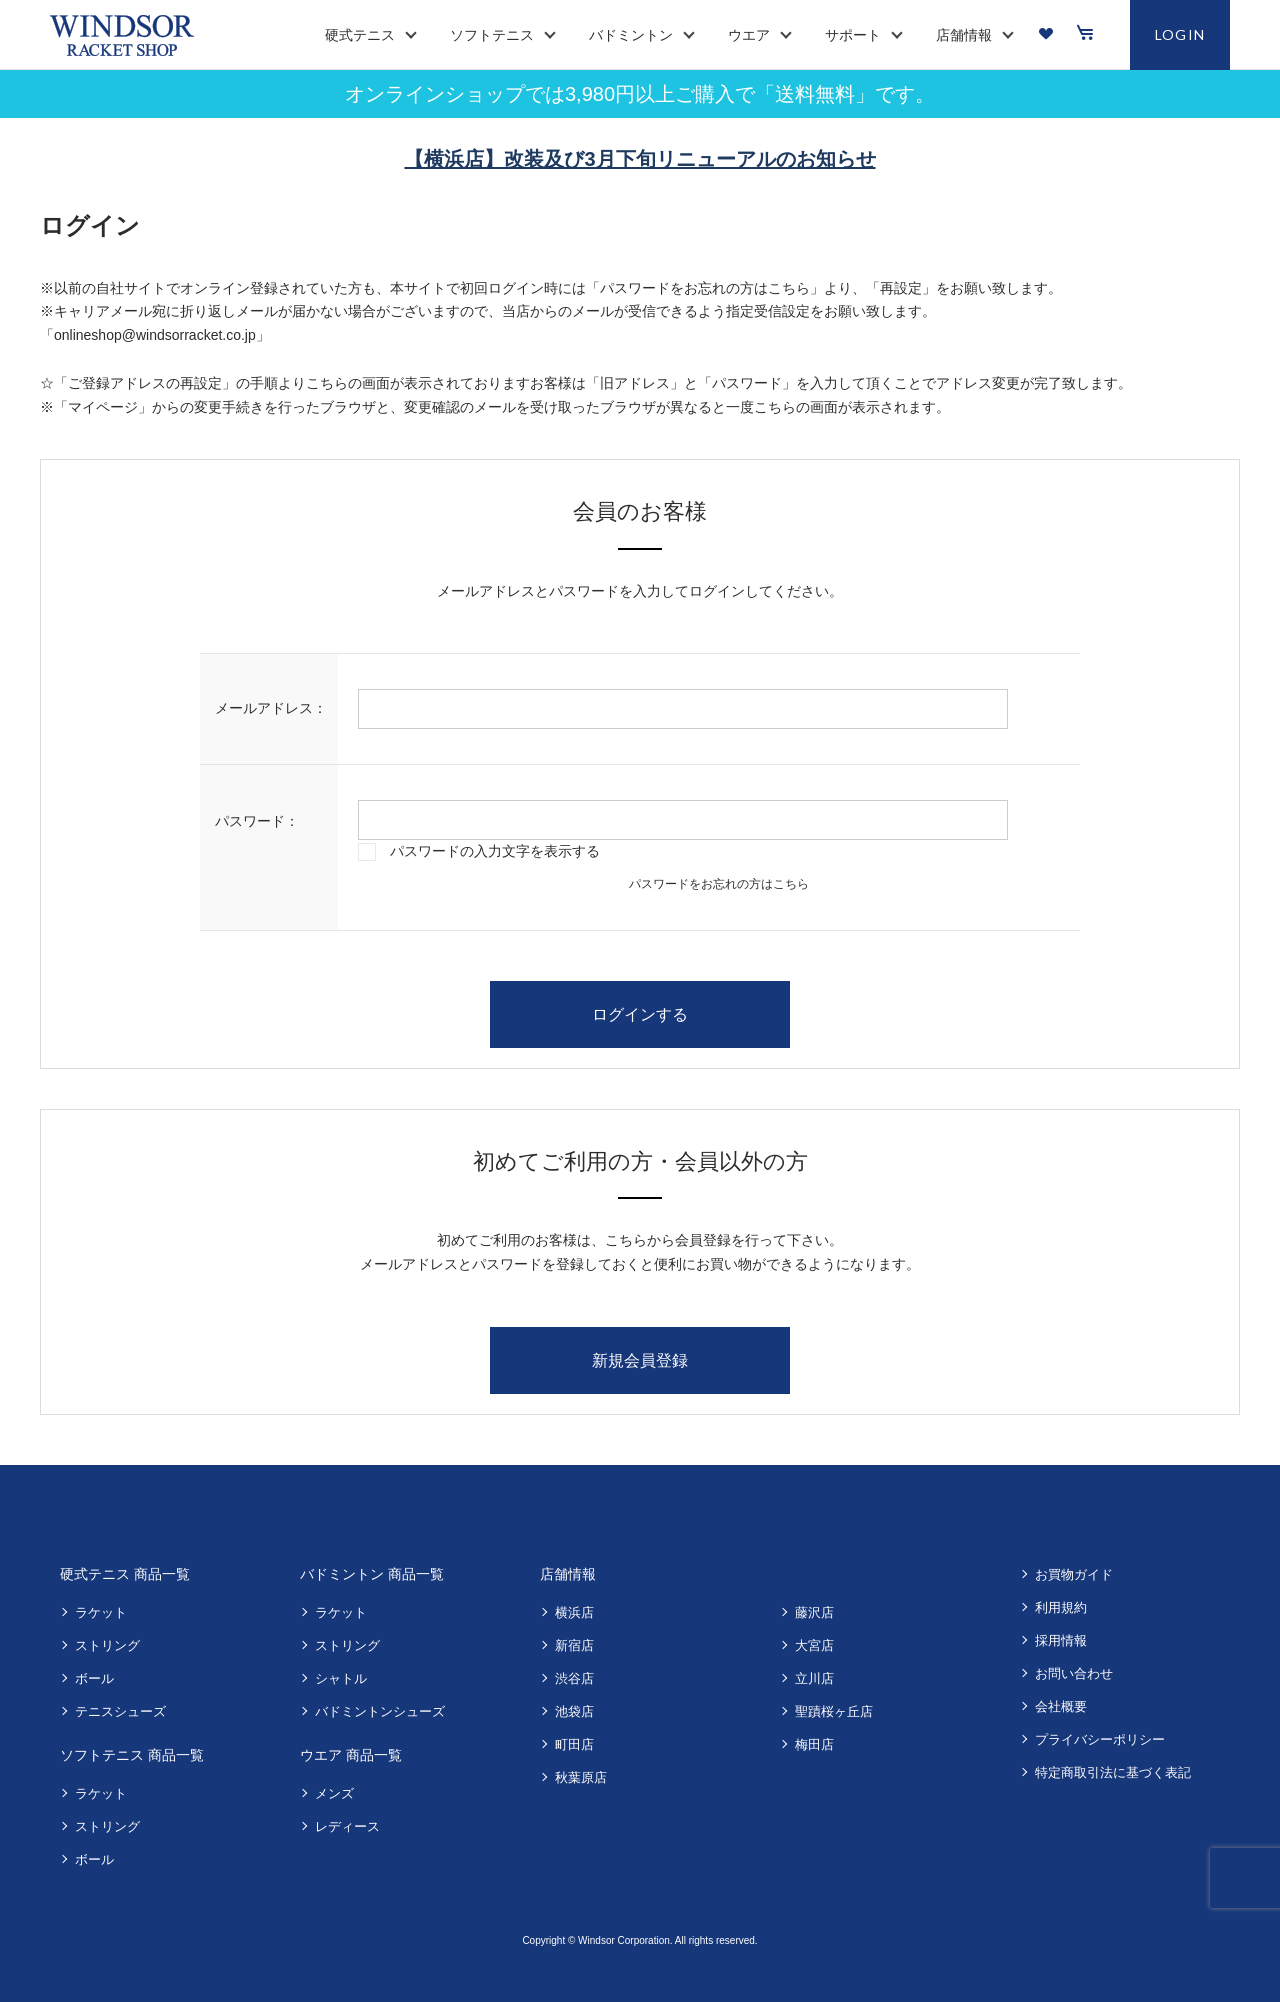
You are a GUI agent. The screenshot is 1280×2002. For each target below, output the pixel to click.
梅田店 (814, 1744)
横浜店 (574, 1612)
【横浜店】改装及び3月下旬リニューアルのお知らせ (639, 159)
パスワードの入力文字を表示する (495, 851)
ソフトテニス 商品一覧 (132, 1755)
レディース (347, 1826)
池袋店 (574, 1711)
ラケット (101, 1612)
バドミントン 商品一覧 (372, 1574)
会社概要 (1061, 1706)
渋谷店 (574, 1678)
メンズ (334, 1793)
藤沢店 (814, 1612)
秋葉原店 (581, 1777)
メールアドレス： (271, 708)
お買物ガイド (1074, 1574)
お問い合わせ (1074, 1673)
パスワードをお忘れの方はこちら (719, 884)
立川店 (814, 1678)
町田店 (574, 1744)
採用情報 (1061, 1640)
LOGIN (1180, 34)
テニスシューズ (120, 1711)
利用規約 (1061, 1607)
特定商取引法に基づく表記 (1113, 1772)
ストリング (107, 1645)
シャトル (341, 1678)
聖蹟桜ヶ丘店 (834, 1711)
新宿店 (574, 1645)
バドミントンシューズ (380, 1711)
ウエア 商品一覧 (351, 1755)
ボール (94, 1678)
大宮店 (814, 1645)
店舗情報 (568, 1574)
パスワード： (257, 821)
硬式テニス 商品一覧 (125, 1574)
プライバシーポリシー (1100, 1739)
